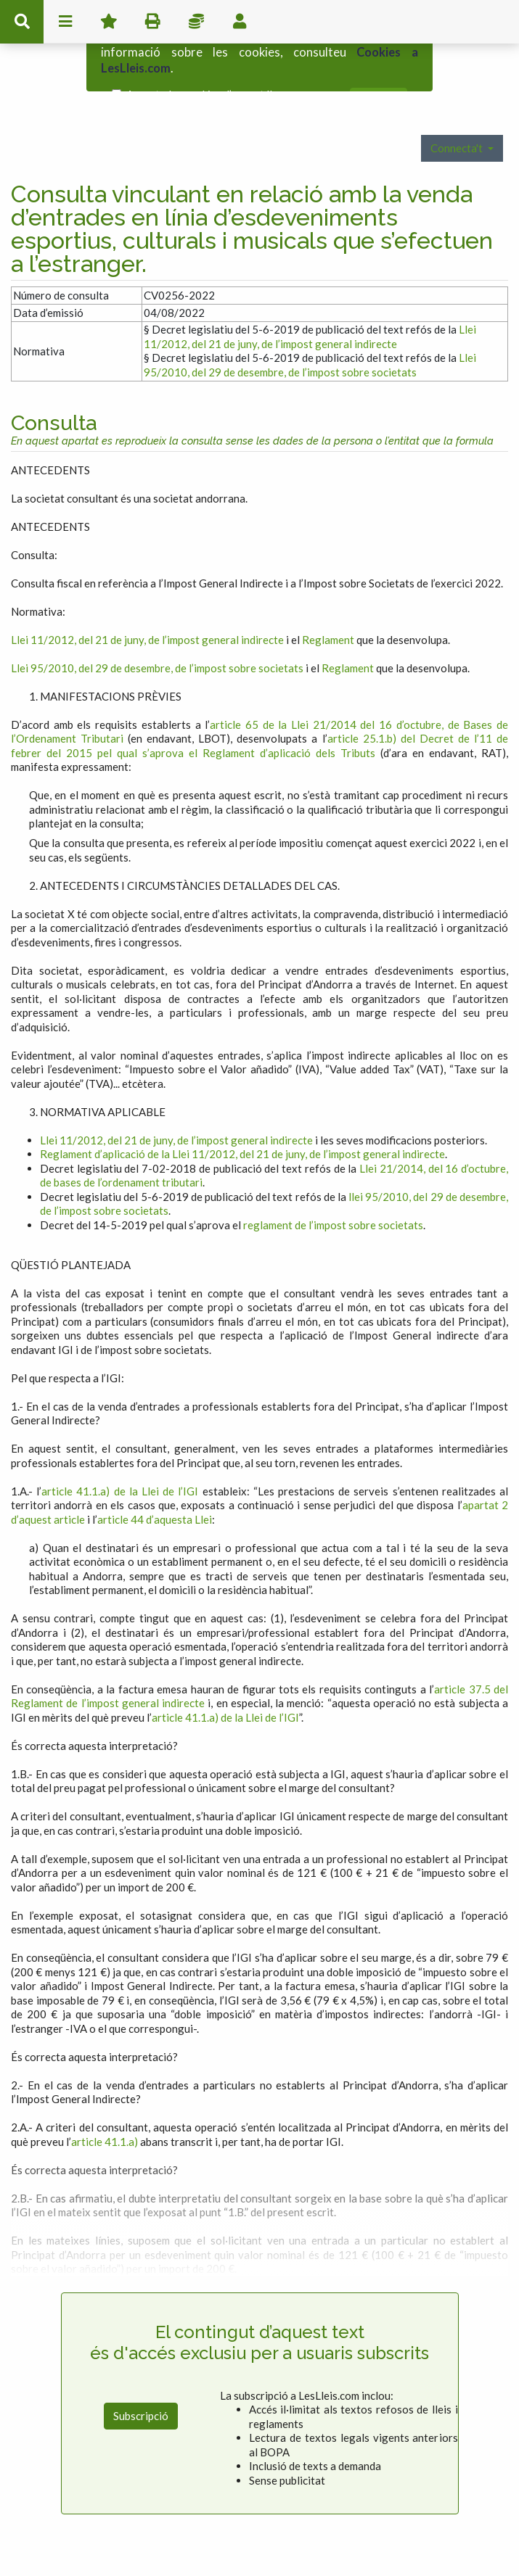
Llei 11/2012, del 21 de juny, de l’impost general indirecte (310, 298)
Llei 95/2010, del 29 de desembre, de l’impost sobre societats (310, 326)
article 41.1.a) (104, 2103)
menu (65, 22)
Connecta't (457, 109)
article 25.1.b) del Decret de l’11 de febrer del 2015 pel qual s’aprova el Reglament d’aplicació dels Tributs (259, 707)
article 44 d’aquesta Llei (154, 1480)
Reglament (328, 601)
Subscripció (140, 2377)
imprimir (152, 22)
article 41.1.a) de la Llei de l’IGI (119, 1452)
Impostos (196, 22)
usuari (239, 22)
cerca (22, 22)
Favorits (109, 22)
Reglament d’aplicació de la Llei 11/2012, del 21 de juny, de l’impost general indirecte (242, 1115)
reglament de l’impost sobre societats (333, 1186)
